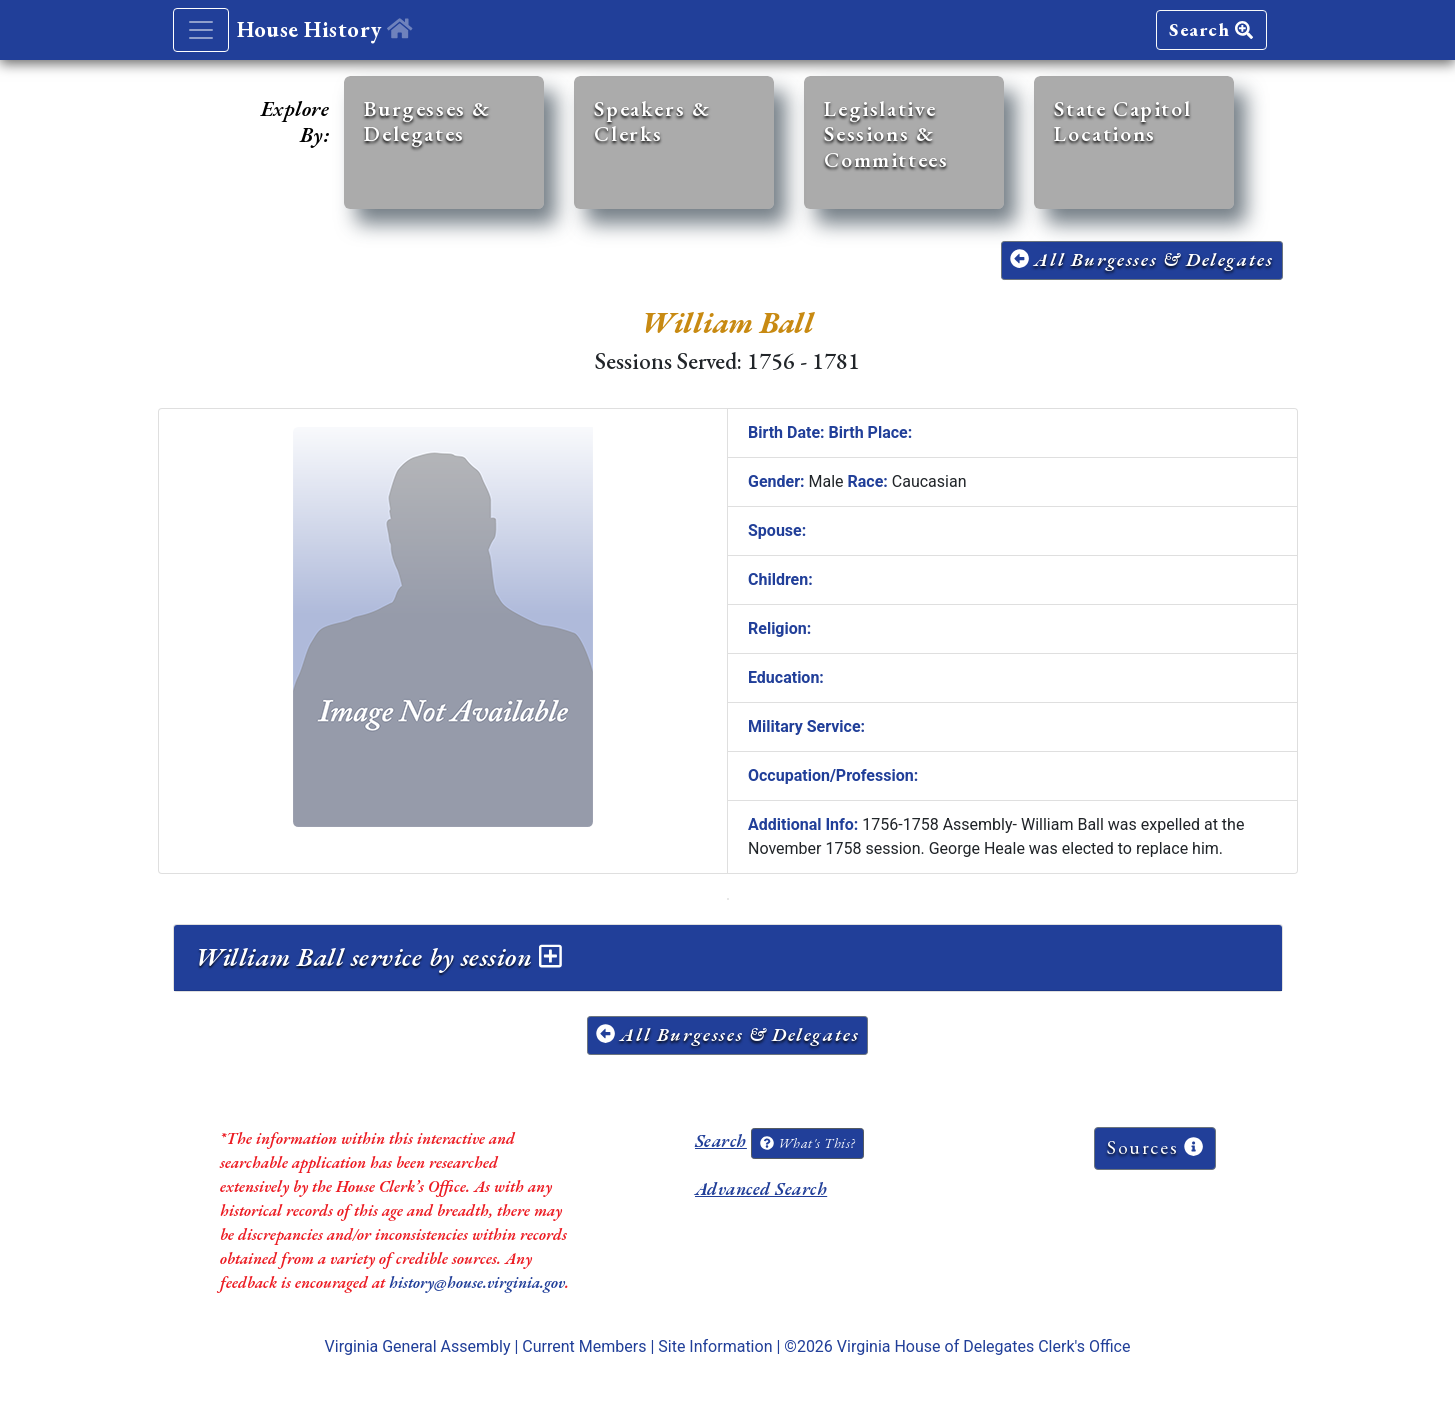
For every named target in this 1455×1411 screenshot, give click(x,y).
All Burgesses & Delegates (1142, 259)
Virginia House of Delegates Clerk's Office (984, 1346)
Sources (1155, 1147)
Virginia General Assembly (418, 1346)
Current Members (584, 1346)
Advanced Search (761, 1188)
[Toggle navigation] (201, 30)
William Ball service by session (378, 957)
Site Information (715, 1346)
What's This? (807, 1143)
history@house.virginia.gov (477, 1282)
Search (1211, 29)
